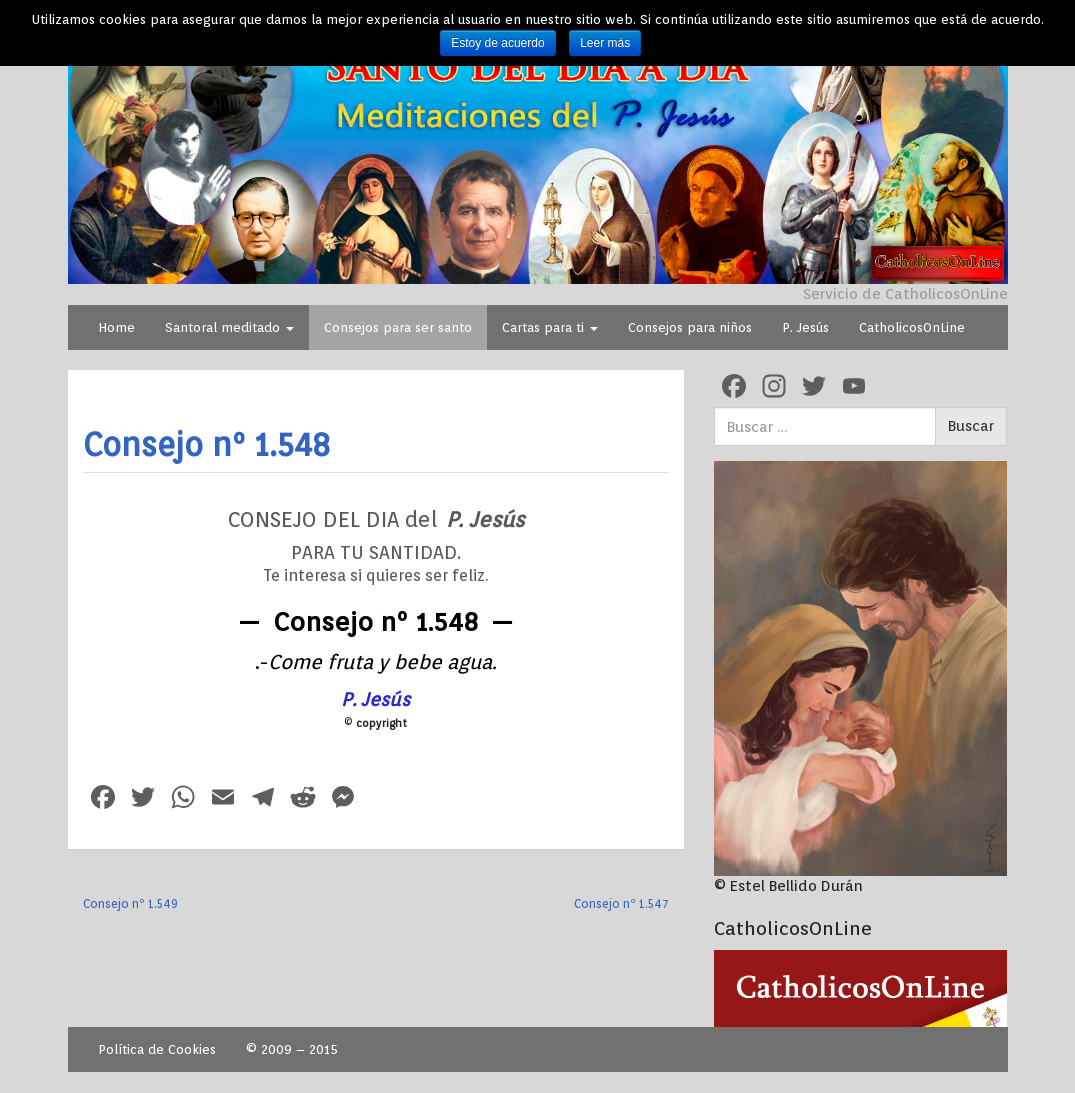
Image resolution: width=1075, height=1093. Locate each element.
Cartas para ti (550, 327)
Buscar (971, 426)
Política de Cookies (157, 1049)
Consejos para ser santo (398, 327)
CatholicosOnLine (912, 327)
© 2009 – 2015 (292, 1049)
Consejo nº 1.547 (621, 903)
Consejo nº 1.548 (207, 444)
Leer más (605, 43)
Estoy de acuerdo (497, 43)
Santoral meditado (229, 327)
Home (116, 327)
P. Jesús (805, 327)
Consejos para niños (690, 327)
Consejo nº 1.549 (130, 903)
